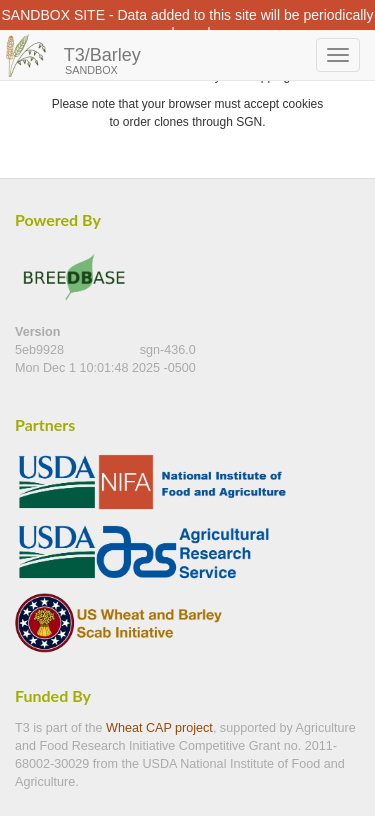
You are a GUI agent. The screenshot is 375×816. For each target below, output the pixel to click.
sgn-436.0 (168, 350)
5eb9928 (41, 350)
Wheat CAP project (159, 728)
